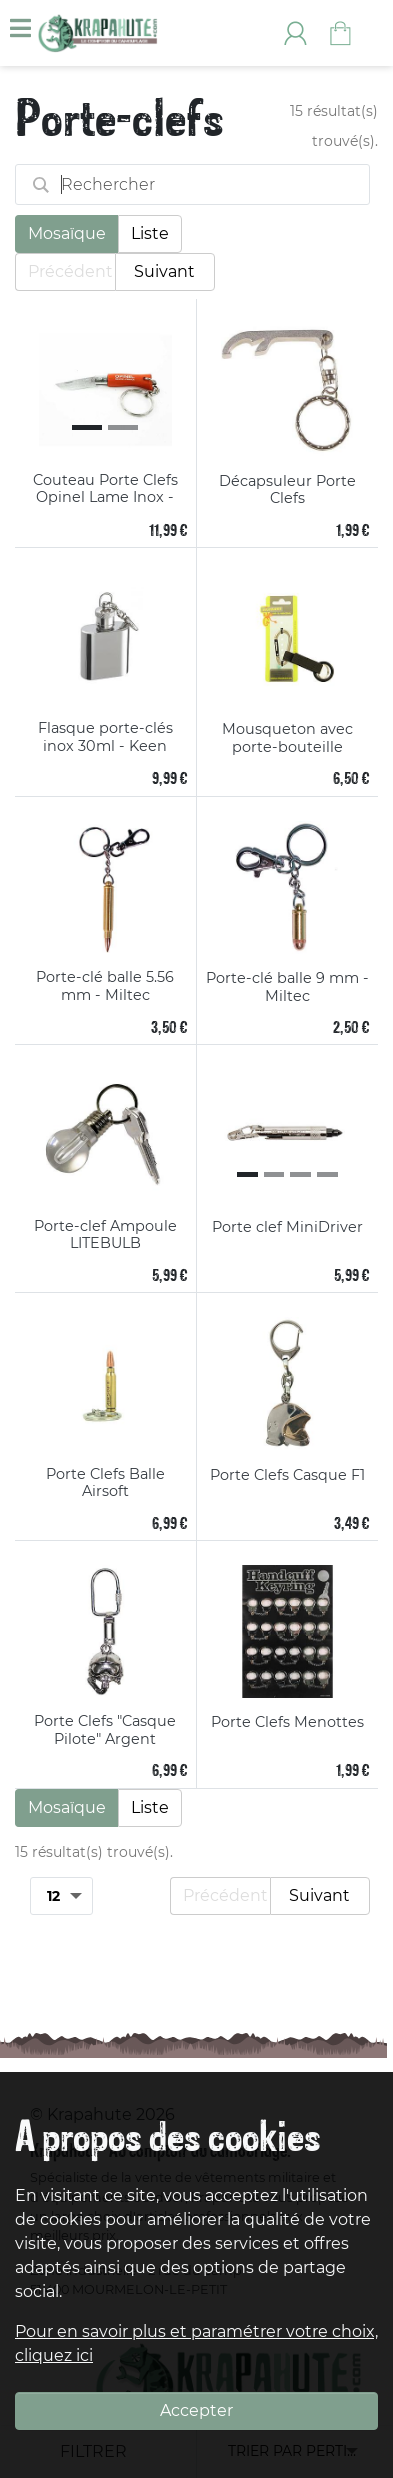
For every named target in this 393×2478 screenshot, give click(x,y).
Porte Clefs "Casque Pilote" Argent (105, 1730)
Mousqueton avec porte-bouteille (287, 738)
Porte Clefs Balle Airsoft (105, 1483)
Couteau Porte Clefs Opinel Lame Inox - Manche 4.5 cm (105, 489)
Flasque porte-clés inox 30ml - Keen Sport (105, 737)
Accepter (196, 2410)
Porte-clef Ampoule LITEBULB (105, 1235)
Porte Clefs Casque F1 (287, 1475)
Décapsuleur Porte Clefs (287, 490)
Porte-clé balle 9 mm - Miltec (287, 987)
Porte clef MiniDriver (287, 1227)
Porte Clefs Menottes (287, 1722)
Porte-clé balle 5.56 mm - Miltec (105, 986)
